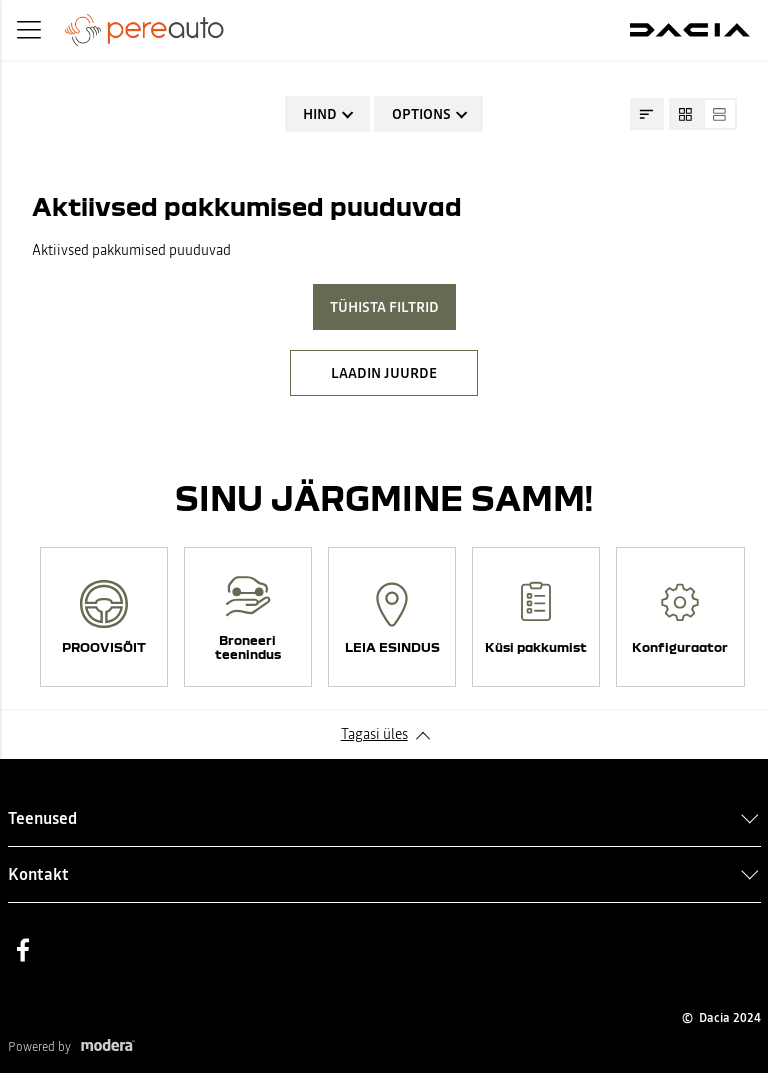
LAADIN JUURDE (384, 373)
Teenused (42, 818)
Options (421, 114)
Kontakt (38, 874)
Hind (320, 114)
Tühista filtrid (384, 307)
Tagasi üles (374, 734)
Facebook (23, 950)
